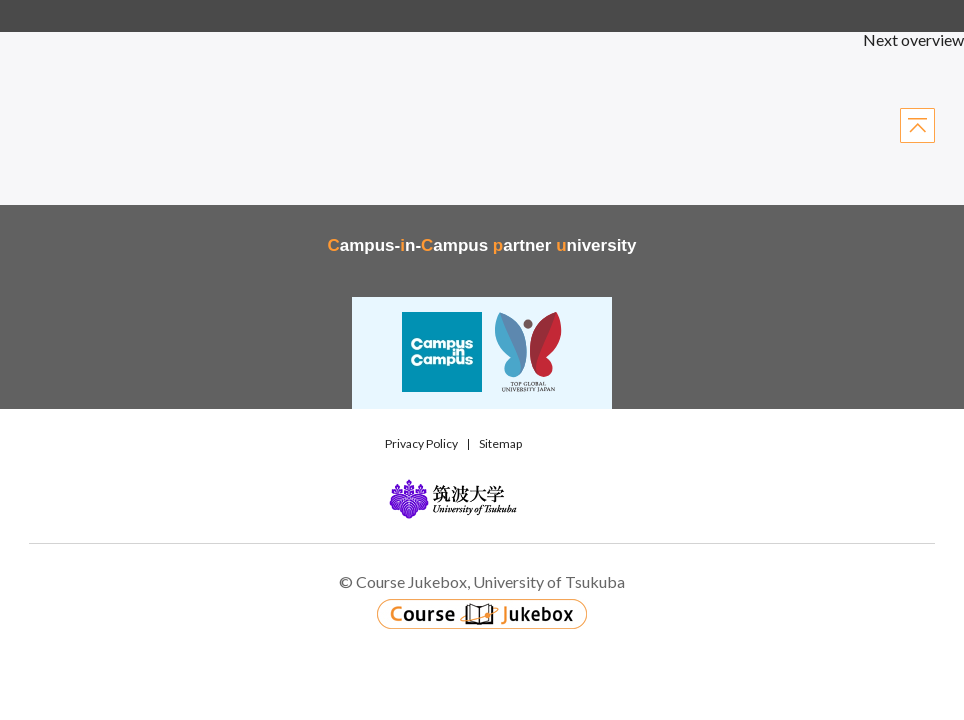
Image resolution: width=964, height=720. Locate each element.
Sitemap (500, 443)
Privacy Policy (421, 443)
